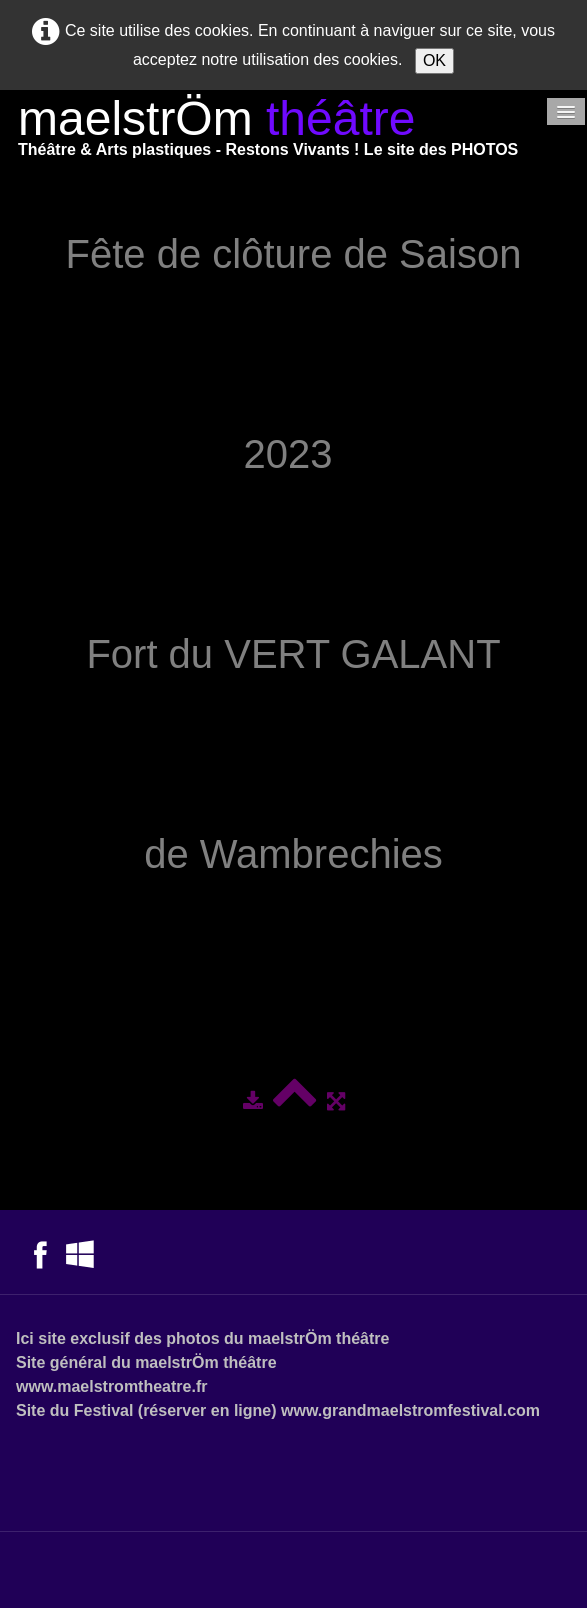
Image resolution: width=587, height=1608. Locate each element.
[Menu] (566, 111)
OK (434, 60)
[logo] (268, 131)
